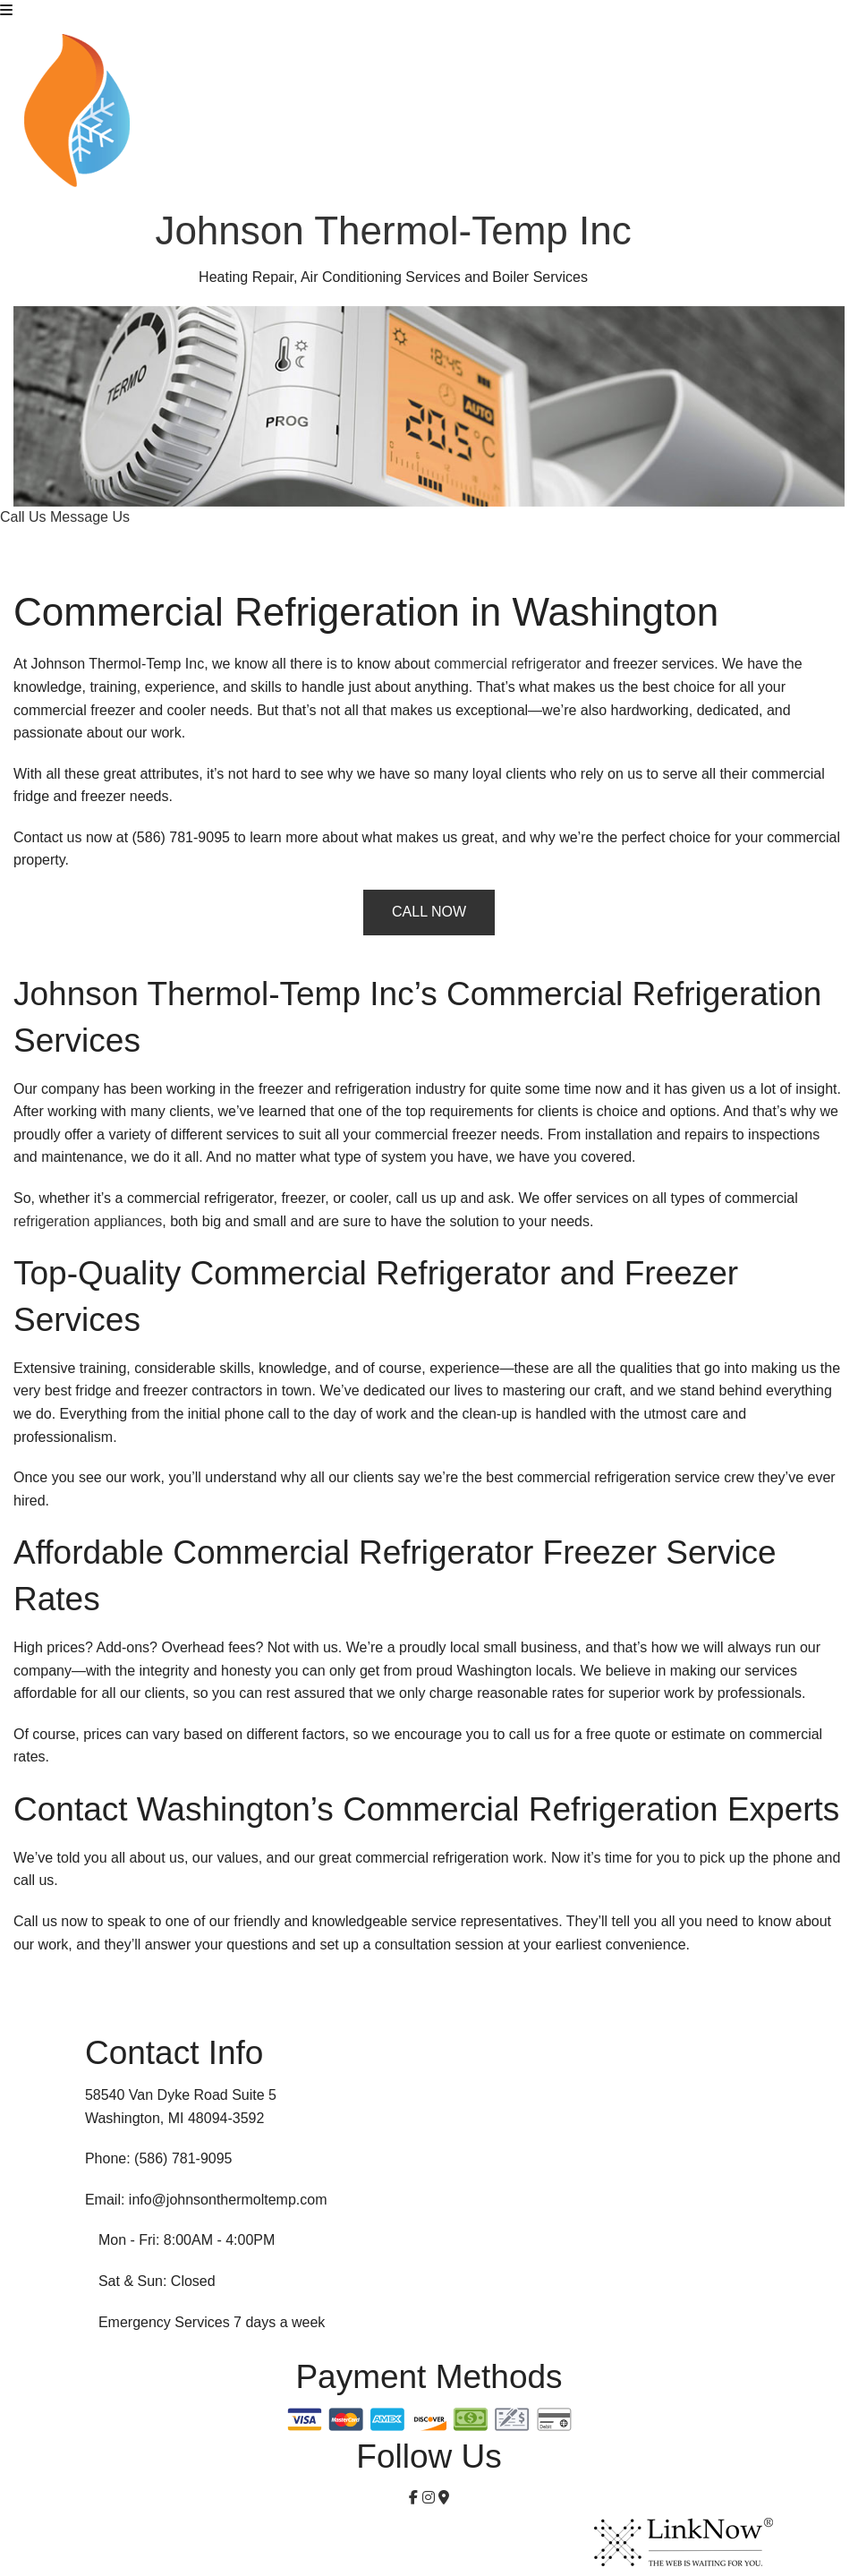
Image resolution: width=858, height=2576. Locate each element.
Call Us (25, 517)
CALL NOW (429, 911)
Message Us (90, 517)
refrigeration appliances (87, 1221)
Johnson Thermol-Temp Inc (393, 230)
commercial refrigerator (507, 663)
